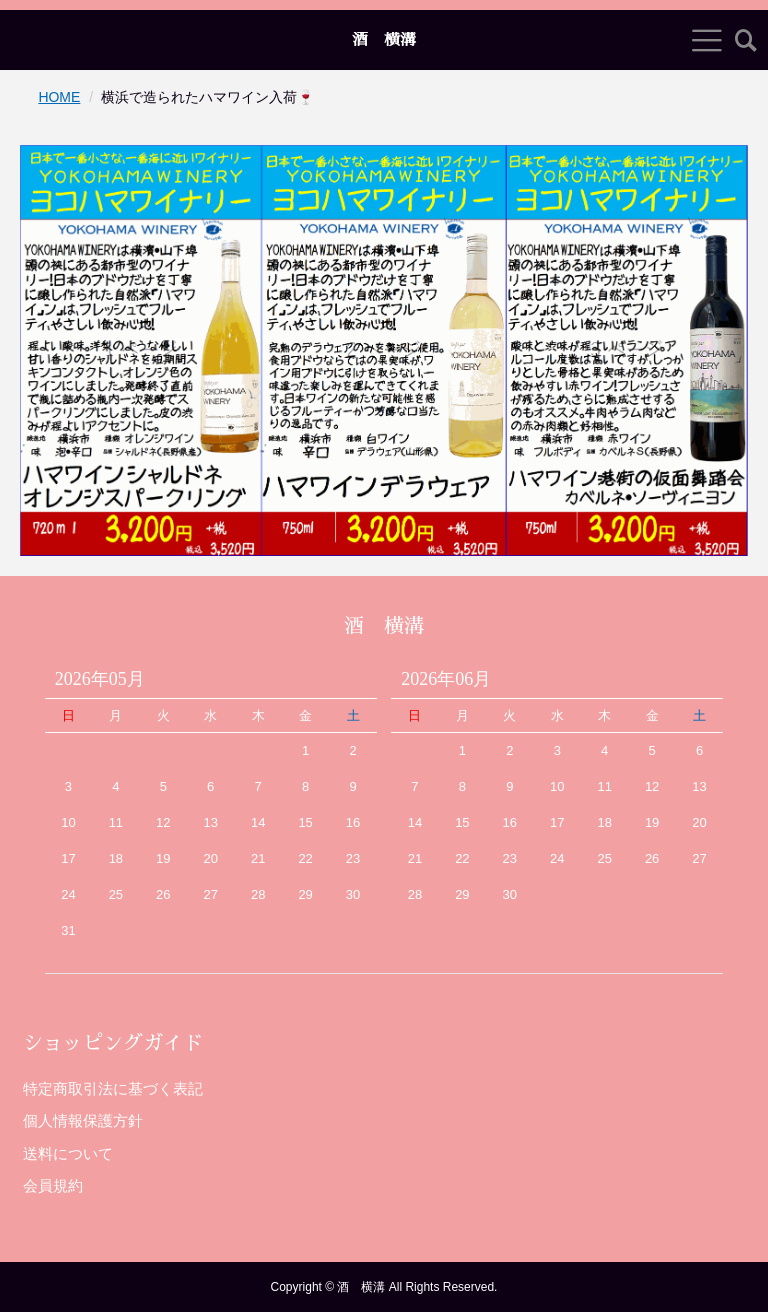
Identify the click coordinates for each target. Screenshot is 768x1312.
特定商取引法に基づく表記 (113, 1088)
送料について (68, 1153)
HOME (59, 97)
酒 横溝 (384, 40)
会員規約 (53, 1185)
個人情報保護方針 (83, 1120)
